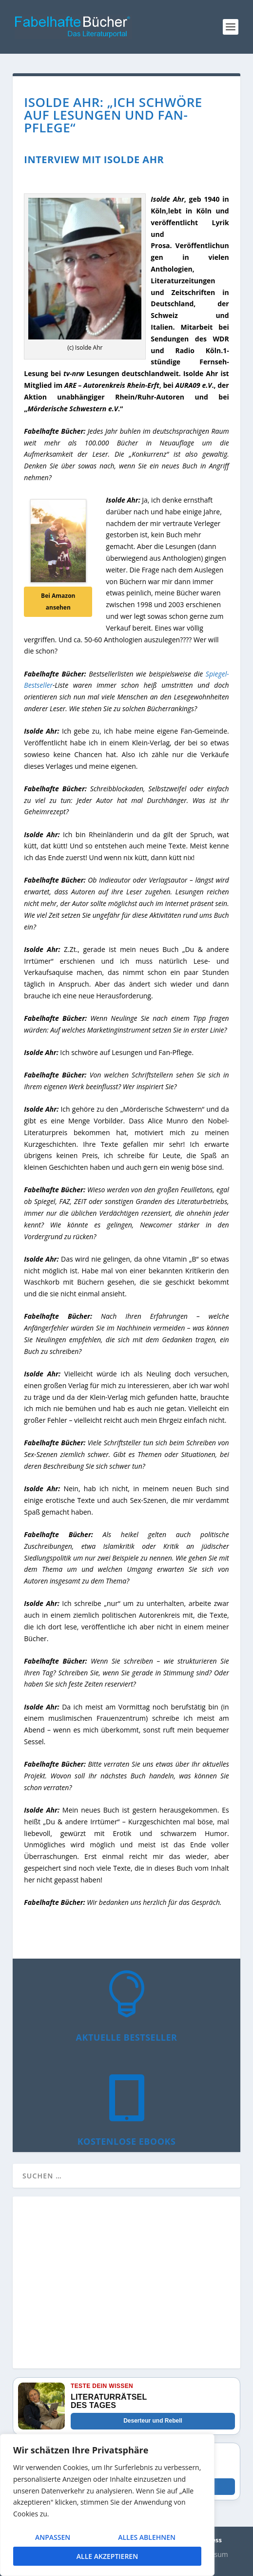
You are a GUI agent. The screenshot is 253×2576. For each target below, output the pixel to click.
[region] (107, 2505)
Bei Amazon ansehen (58, 601)
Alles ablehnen (146, 2537)
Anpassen (52, 2537)
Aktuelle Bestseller (126, 2037)
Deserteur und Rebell (152, 2420)
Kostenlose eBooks (127, 2141)
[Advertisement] (126, 2288)
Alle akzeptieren (107, 2556)
